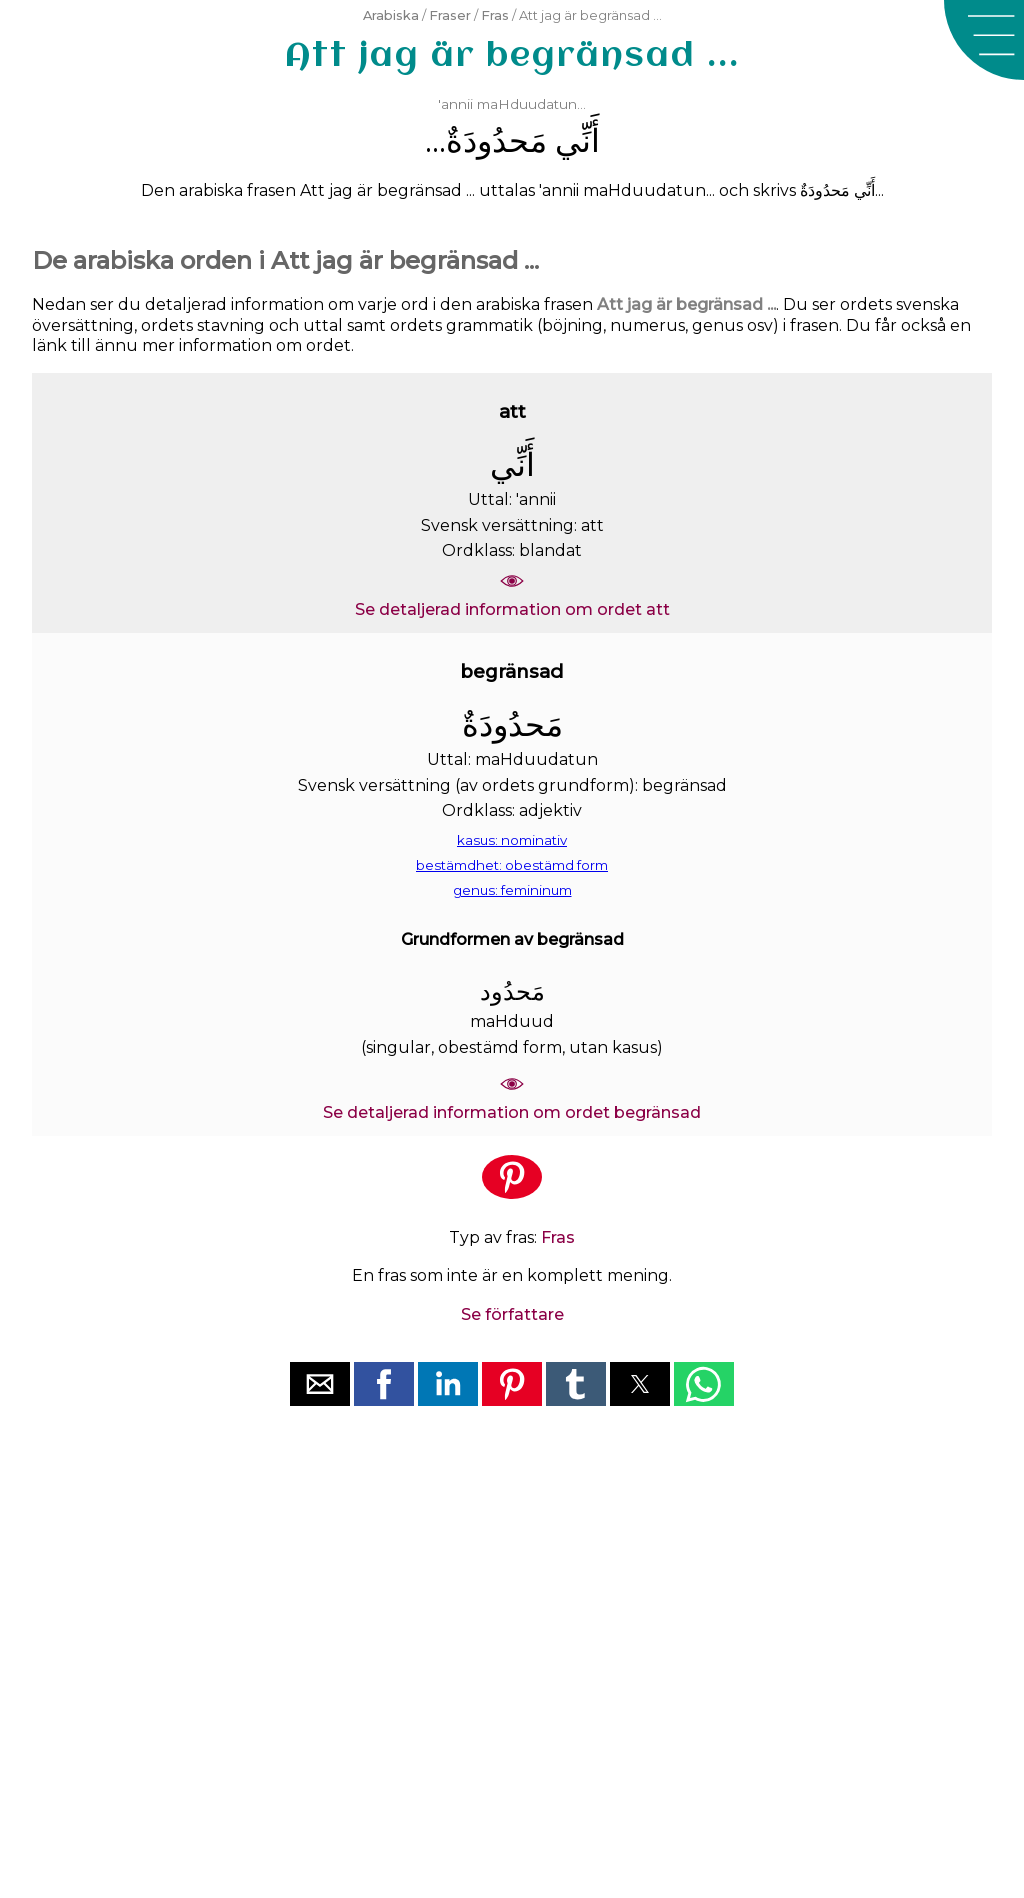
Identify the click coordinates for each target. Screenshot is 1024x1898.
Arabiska (391, 15)
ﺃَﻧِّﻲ (577, 140)
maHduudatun (527, 104)
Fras (495, 15)
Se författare (512, 1314)
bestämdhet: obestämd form (512, 865)
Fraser (450, 15)
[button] (984, 40)
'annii (455, 104)
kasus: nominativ (512, 840)
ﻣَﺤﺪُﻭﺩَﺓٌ (496, 140)
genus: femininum (512, 890)
